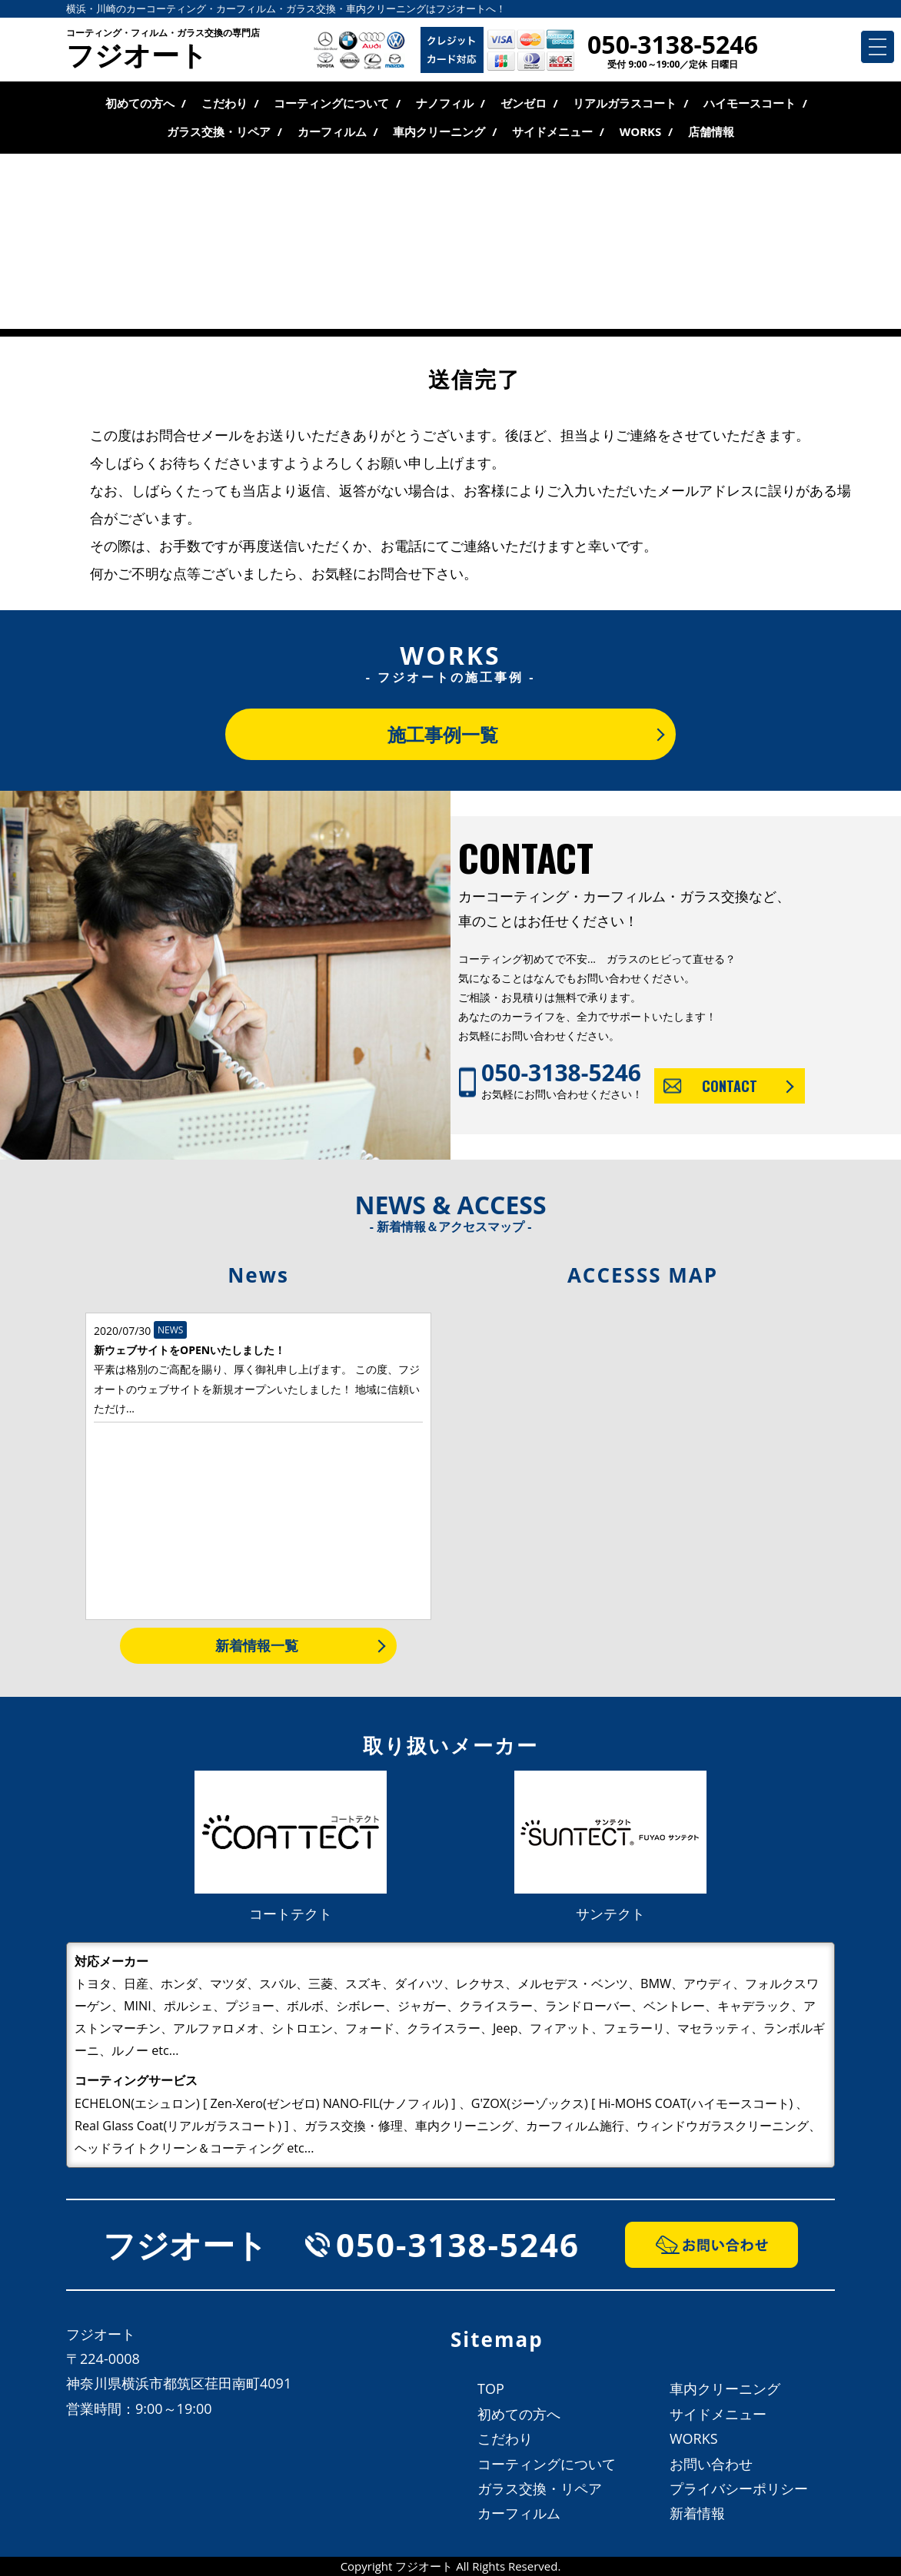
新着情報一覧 (256, 1645)
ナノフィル (445, 103)
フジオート (163, 51)
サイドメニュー (552, 131)
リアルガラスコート (625, 103)
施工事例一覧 (442, 734)
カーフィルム (332, 131)
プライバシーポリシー (739, 2488)
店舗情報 (711, 131)
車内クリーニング (439, 131)
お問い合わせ (711, 2464)
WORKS (641, 131)
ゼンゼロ (523, 103)
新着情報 (697, 2513)
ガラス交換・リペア (219, 131)
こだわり (224, 103)
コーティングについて (331, 103)
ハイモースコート (749, 103)
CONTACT (729, 1086)
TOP (490, 2388)
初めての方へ (140, 103)
